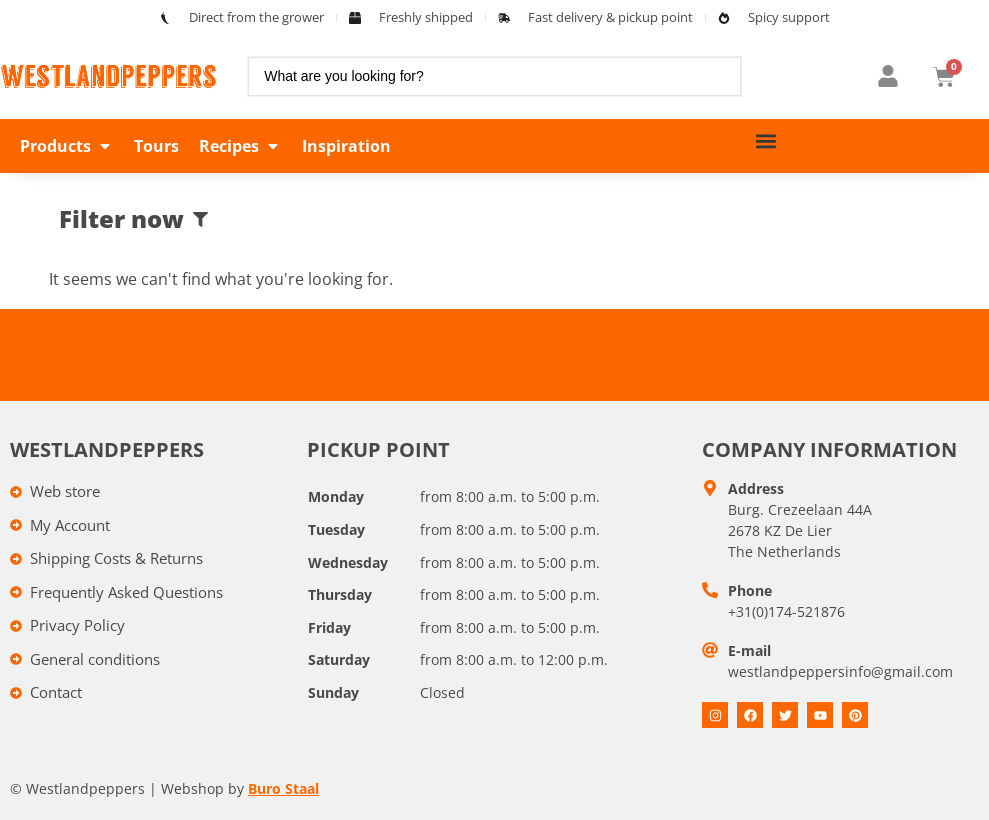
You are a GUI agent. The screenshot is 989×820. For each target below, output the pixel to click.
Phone (750, 590)
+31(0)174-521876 (786, 611)
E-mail (749, 650)
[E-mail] (710, 650)
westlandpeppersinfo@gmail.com (840, 671)
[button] (67, 146)
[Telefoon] (710, 590)
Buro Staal (283, 788)
